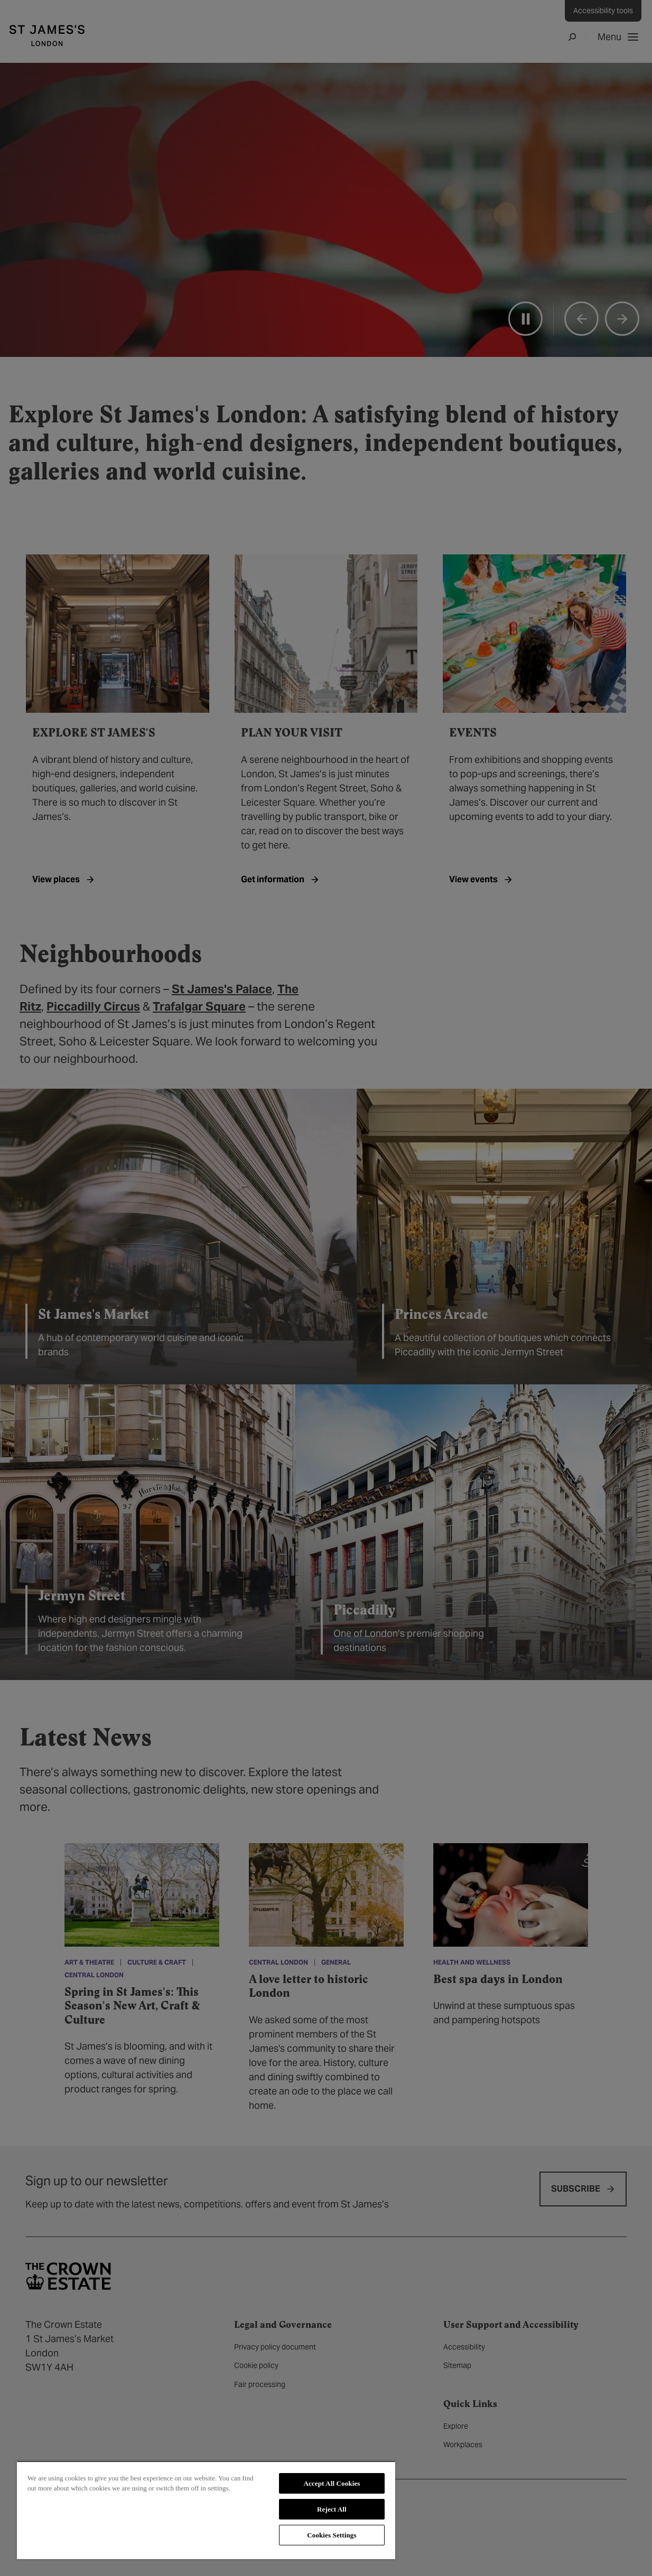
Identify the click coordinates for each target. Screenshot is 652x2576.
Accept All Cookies (331, 2483)
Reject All (332, 2509)
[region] (206, 2510)
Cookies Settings (331, 2535)
